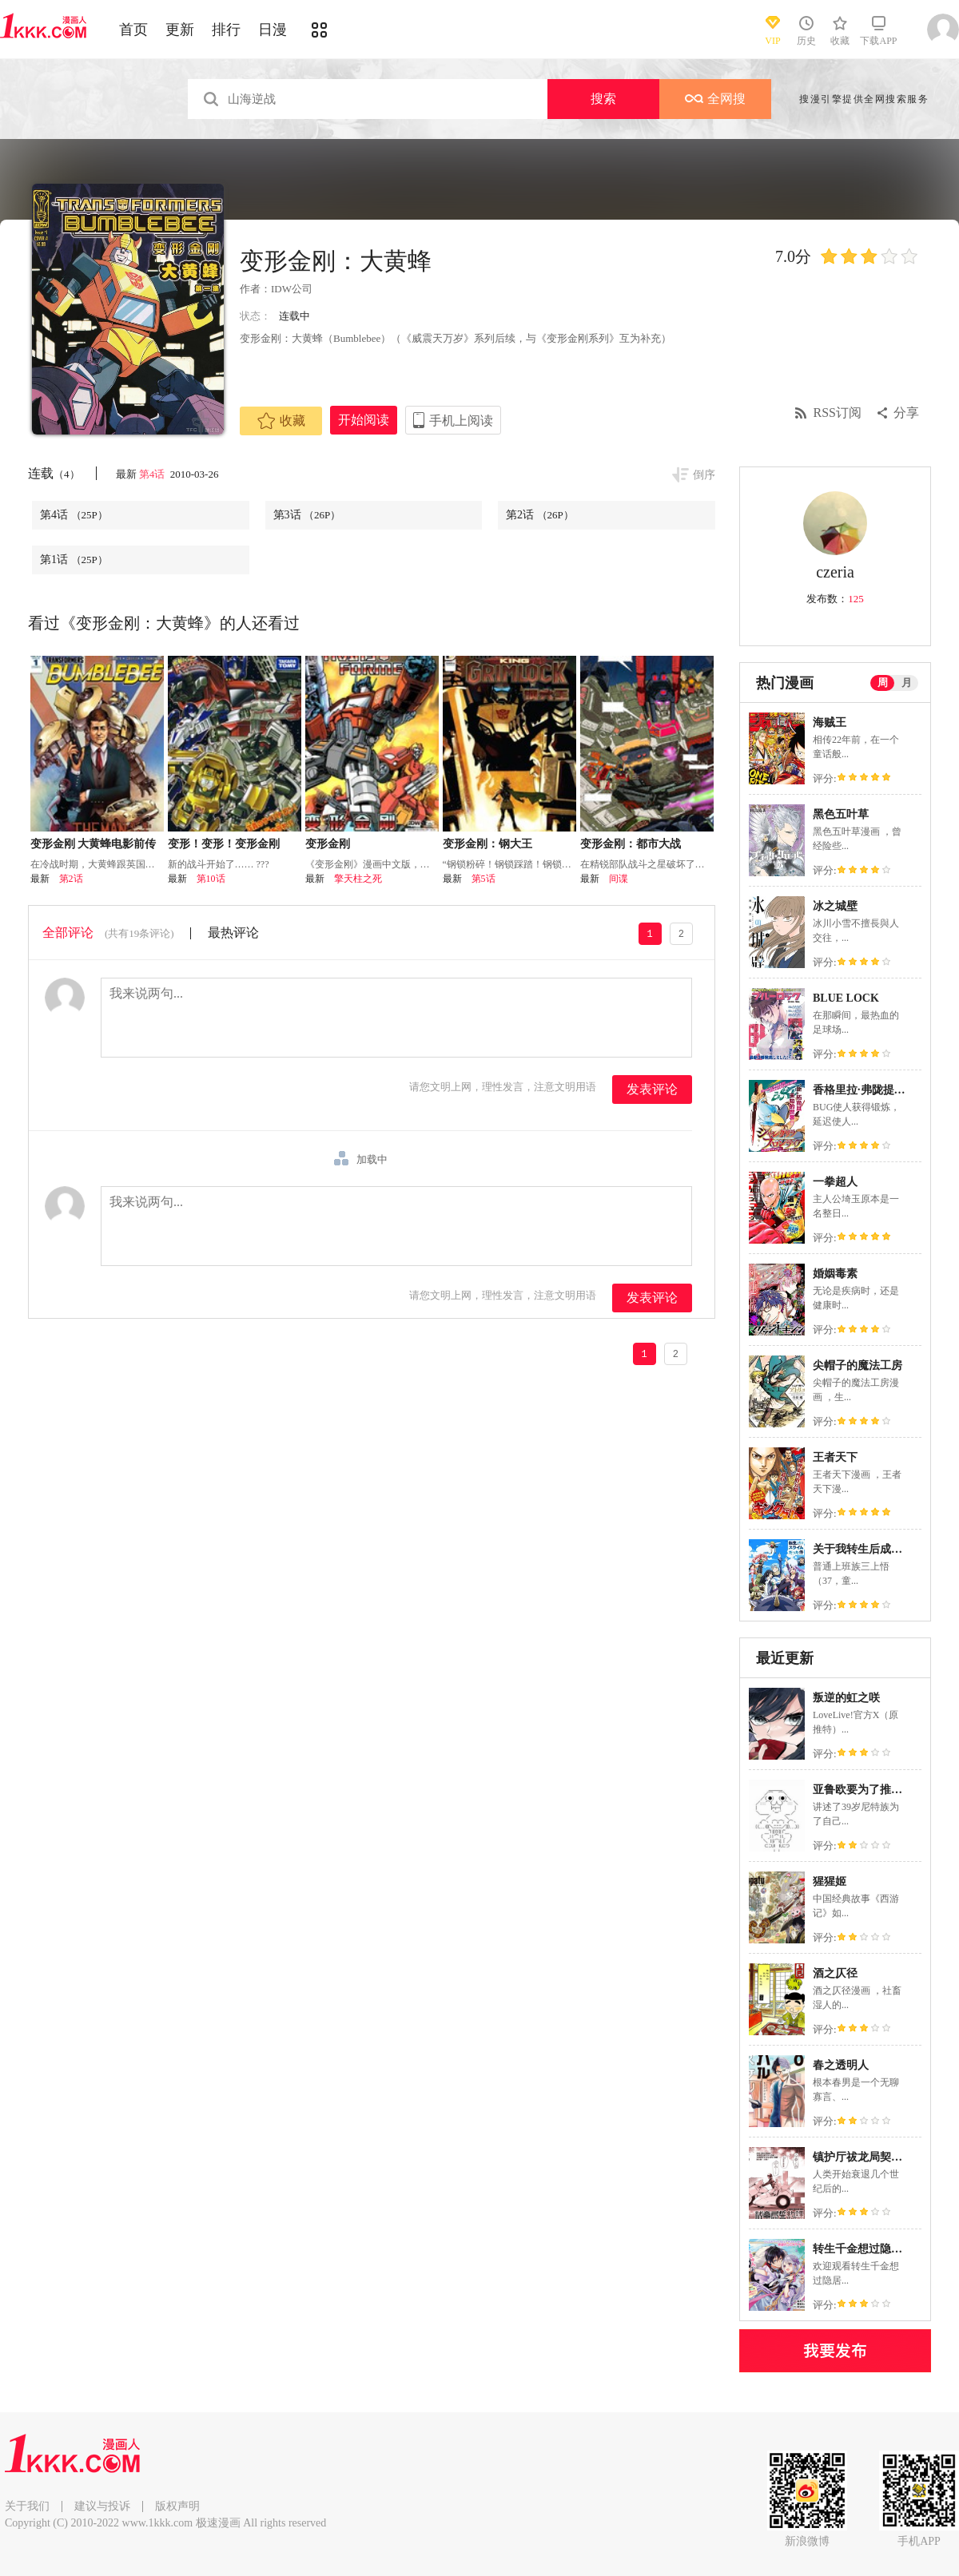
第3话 (307, 515)
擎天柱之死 (358, 878)
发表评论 (652, 1089)
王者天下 (835, 1457)
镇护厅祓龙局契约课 (863, 2157)
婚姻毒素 (835, 1274)
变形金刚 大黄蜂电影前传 (93, 844)
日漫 (272, 30)
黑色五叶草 (841, 814)
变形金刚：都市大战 (630, 844)
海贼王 (829, 722)
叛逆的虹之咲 (846, 1698)
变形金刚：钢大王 (487, 844)
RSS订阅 (838, 412)
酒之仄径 (835, 1973)
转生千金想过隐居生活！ (874, 2249)
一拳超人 (835, 1182)
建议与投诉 (102, 2506)
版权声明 (177, 2506)
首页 (133, 30)
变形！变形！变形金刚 (224, 844)
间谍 (618, 878)
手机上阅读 (461, 420)
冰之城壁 (835, 906)
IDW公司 (291, 289)
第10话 (211, 878)
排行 (226, 30)
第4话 (153, 474)
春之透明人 (841, 2065)
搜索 (603, 98)
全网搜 (715, 98)
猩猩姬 (829, 1881)
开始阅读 (363, 420)
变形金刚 (327, 844)
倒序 (704, 475)
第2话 (540, 515)
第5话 (483, 878)
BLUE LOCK (846, 998)
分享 (906, 412)
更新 (179, 30)
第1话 (74, 560)
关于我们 (27, 2506)
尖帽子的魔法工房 (857, 1365)
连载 (54, 473)
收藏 (281, 421)
